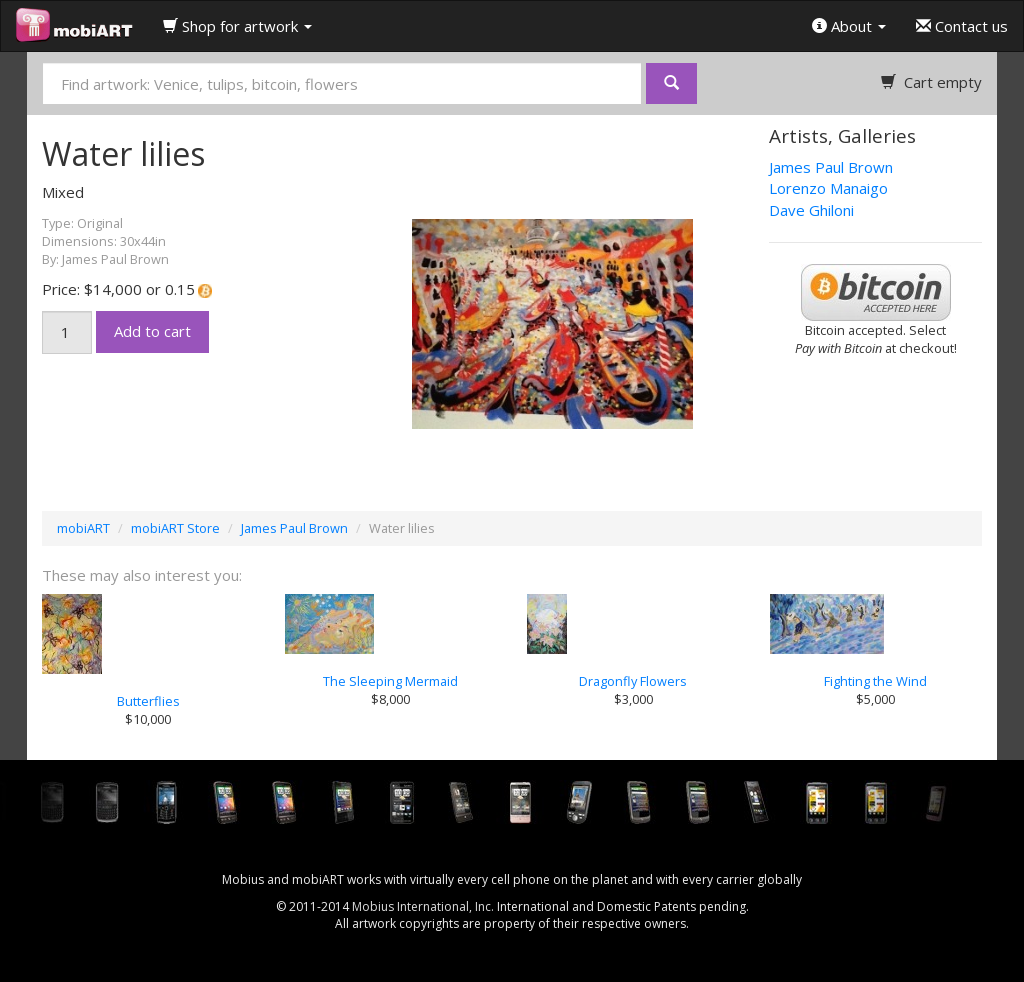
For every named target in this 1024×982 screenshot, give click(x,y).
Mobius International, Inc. (423, 906)
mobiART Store (175, 528)
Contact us (962, 26)
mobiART (83, 528)
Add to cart (152, 331)
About (849, 26)
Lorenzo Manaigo (828, 188)
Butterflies (148, 701)
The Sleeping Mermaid (390, 681)
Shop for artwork (237, 26)
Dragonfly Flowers (633, 681)
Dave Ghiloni (811, 210)
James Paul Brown (831, 167)
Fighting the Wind (875, 681)
